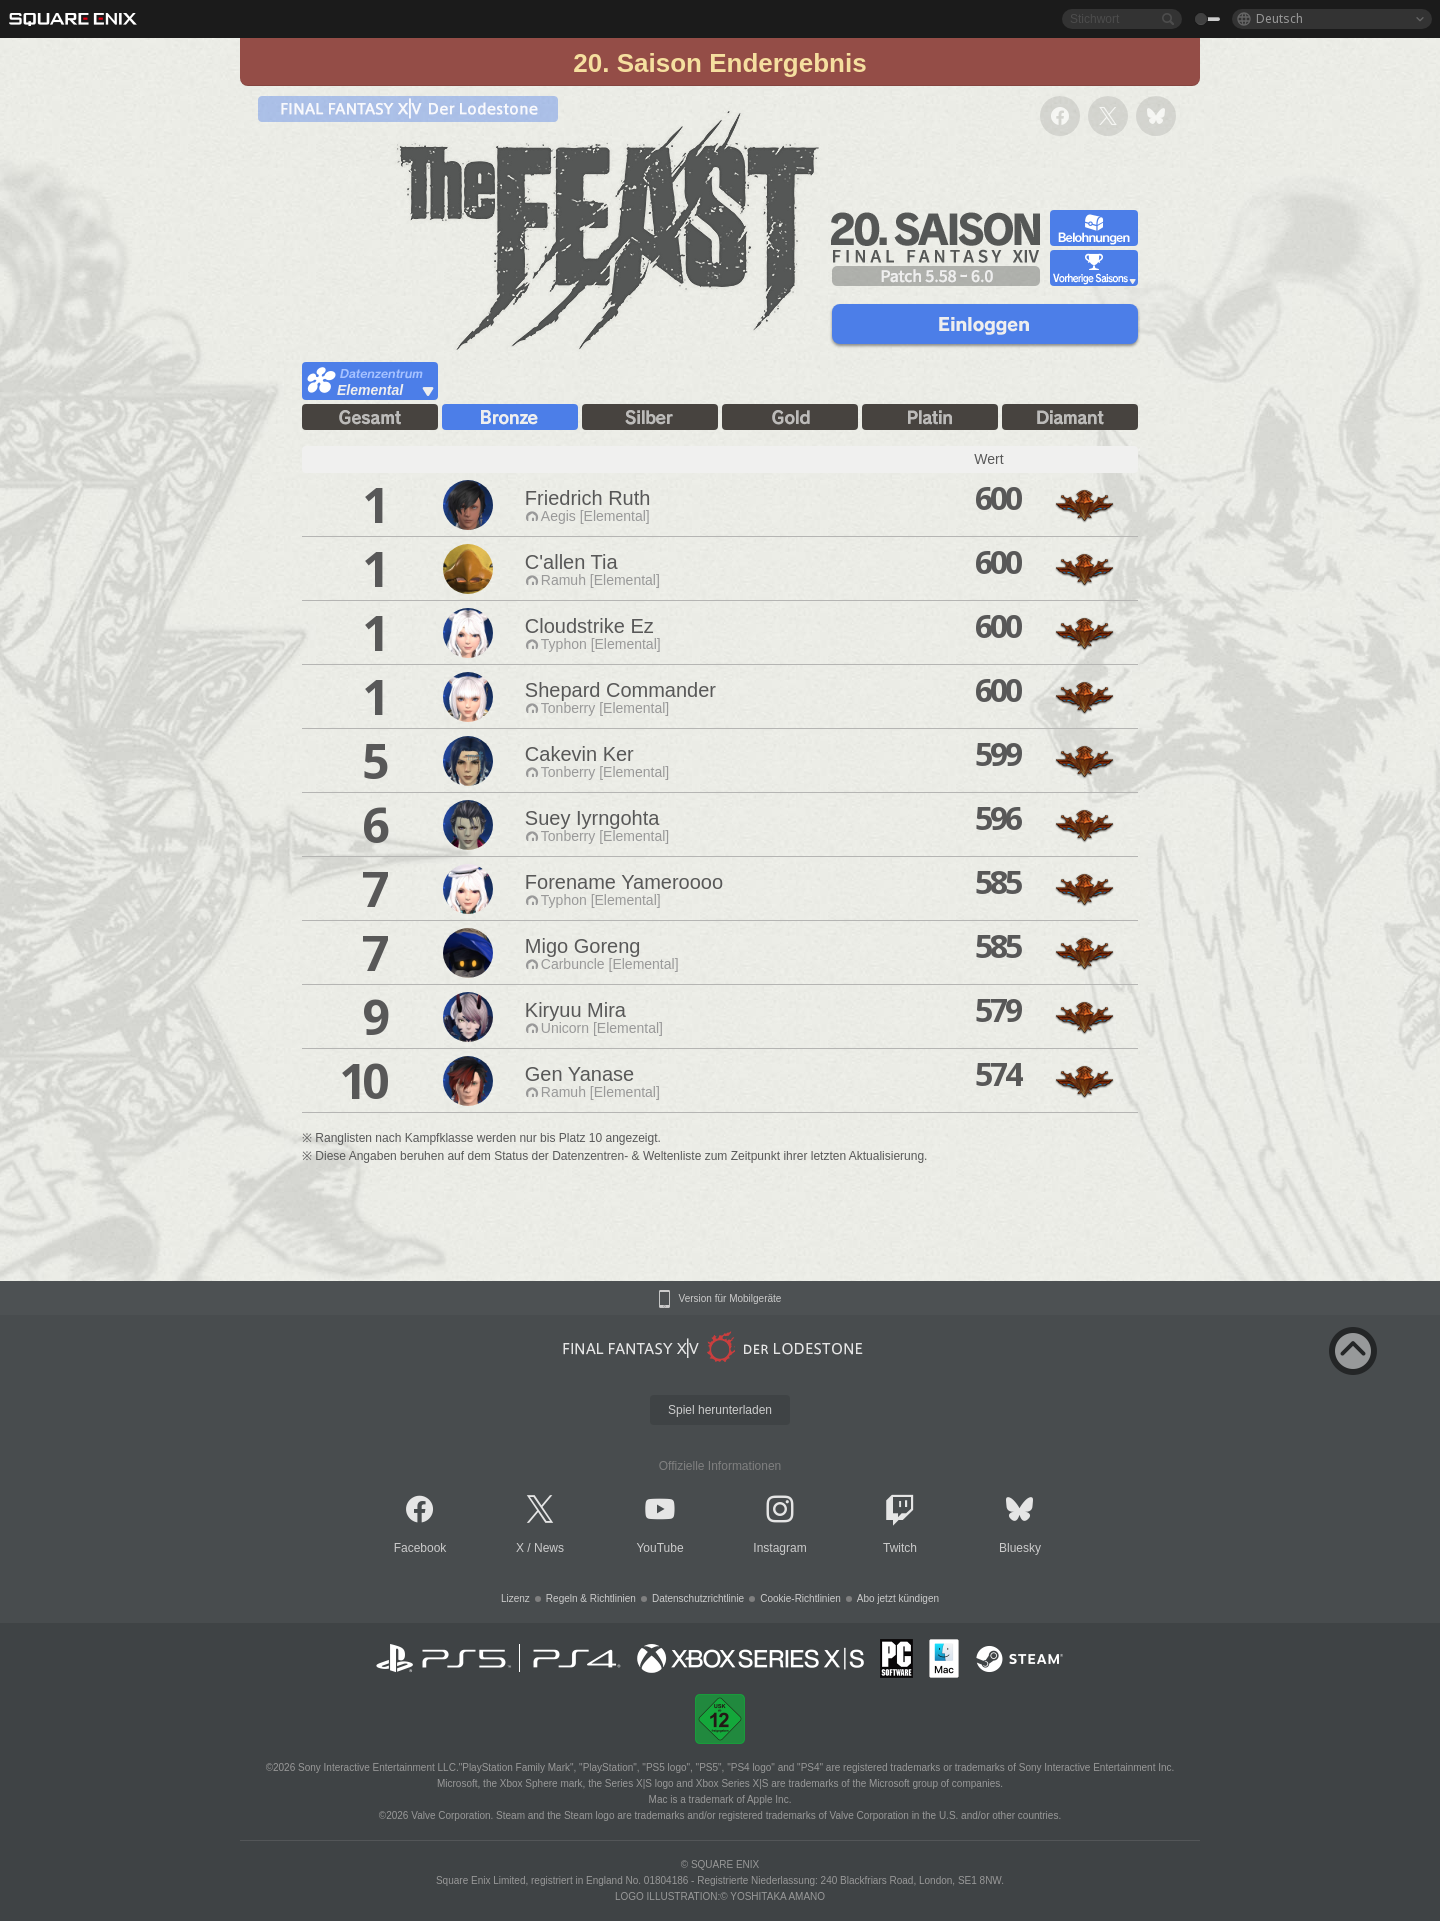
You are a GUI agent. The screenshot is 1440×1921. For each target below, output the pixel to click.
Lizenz (515, 1598)
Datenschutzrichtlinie (698, 1598)
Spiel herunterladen (720, 1410)
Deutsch (1279, 18)
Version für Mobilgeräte (730, 1299)
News (549, 1548)
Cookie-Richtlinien (800, 1598)
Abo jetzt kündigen (898, 1598)
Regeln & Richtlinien (591, 1598)
